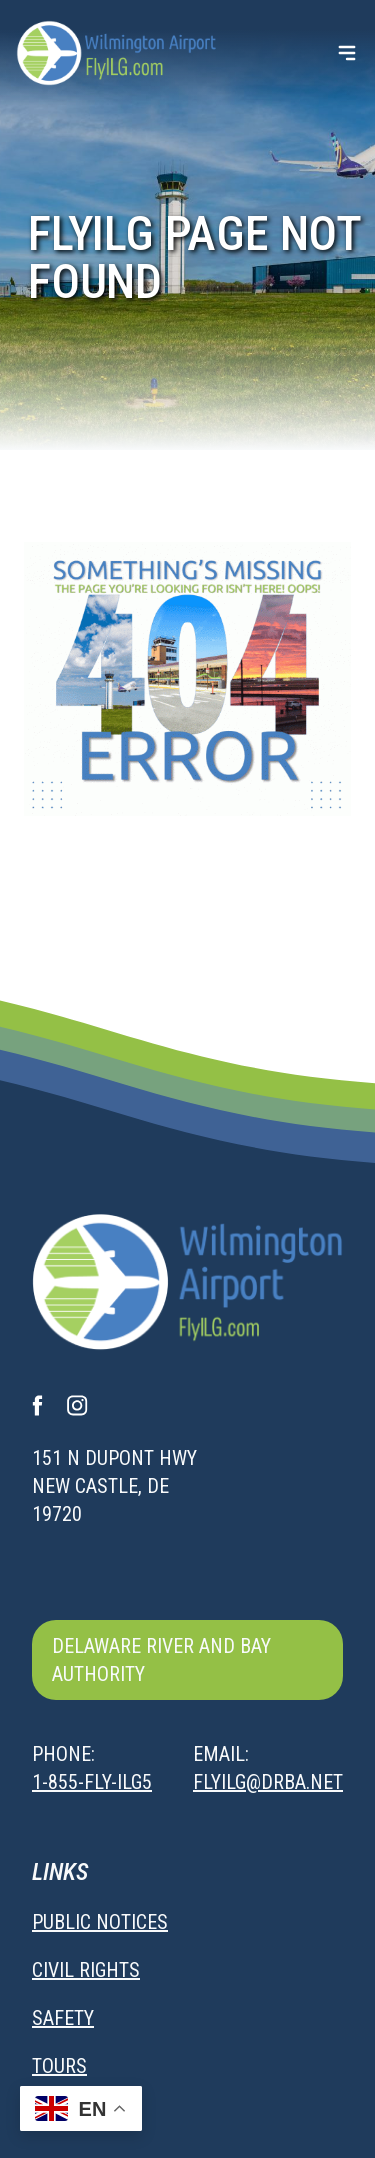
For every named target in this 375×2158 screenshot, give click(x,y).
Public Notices (100, 1922)
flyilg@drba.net (268, 1782)
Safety (63, 2018)
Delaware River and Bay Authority (161, 1660)
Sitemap (69, 2114)
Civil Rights (86, 1970)
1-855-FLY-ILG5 (92, 1782)
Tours (59, 2066)
